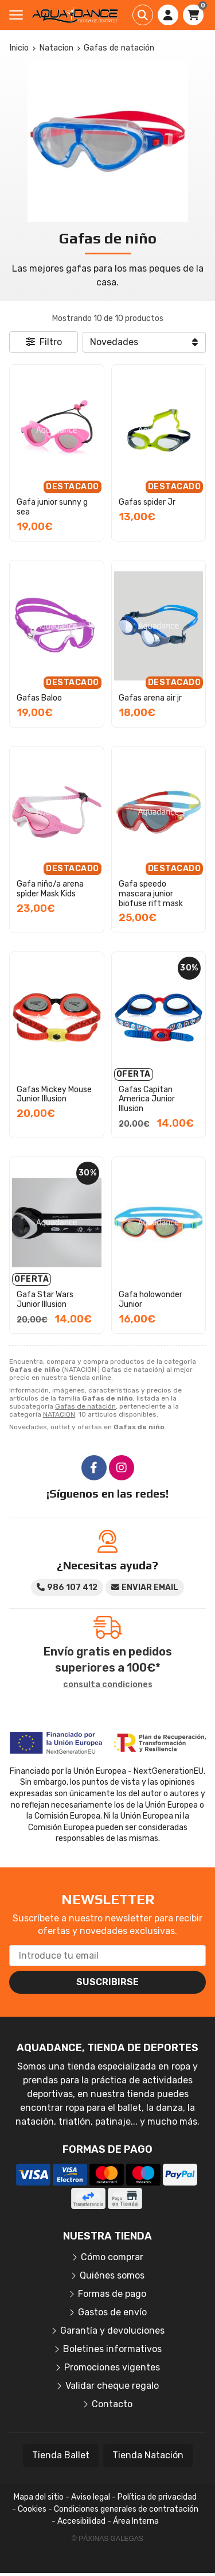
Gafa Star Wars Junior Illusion (45, 1299)
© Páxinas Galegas (107, 2539)
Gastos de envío (112, 2312)
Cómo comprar (112, 2257)
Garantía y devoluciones (112, 2330)
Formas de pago (112, 2293)
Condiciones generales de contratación (126, 2509)
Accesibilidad (81, 2521)
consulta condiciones (108, 1684)
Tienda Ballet (60, 2455)
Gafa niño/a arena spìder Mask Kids (50, 889)
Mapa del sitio (39, 2497)
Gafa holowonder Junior (150, 1299)
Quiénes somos (112, 2275)
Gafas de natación (85, 1406)
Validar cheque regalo (112, 2385)
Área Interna (136, 2521)
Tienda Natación (147, 2455)
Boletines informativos (112, 2348)
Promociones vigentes (112, 2367)
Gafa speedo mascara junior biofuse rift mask (151, 893)
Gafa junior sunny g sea (52, 507)
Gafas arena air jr (150, 698)
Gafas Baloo (39, 698)
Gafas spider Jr (147, 502)
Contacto (112, 2404)
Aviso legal (90, 2497)
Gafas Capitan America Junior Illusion (147, 1099)
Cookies (32, 2509)
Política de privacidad (157, 2497)
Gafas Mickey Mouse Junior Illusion (54, 1094)
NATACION (59, 1414)
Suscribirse (107, 1982)
